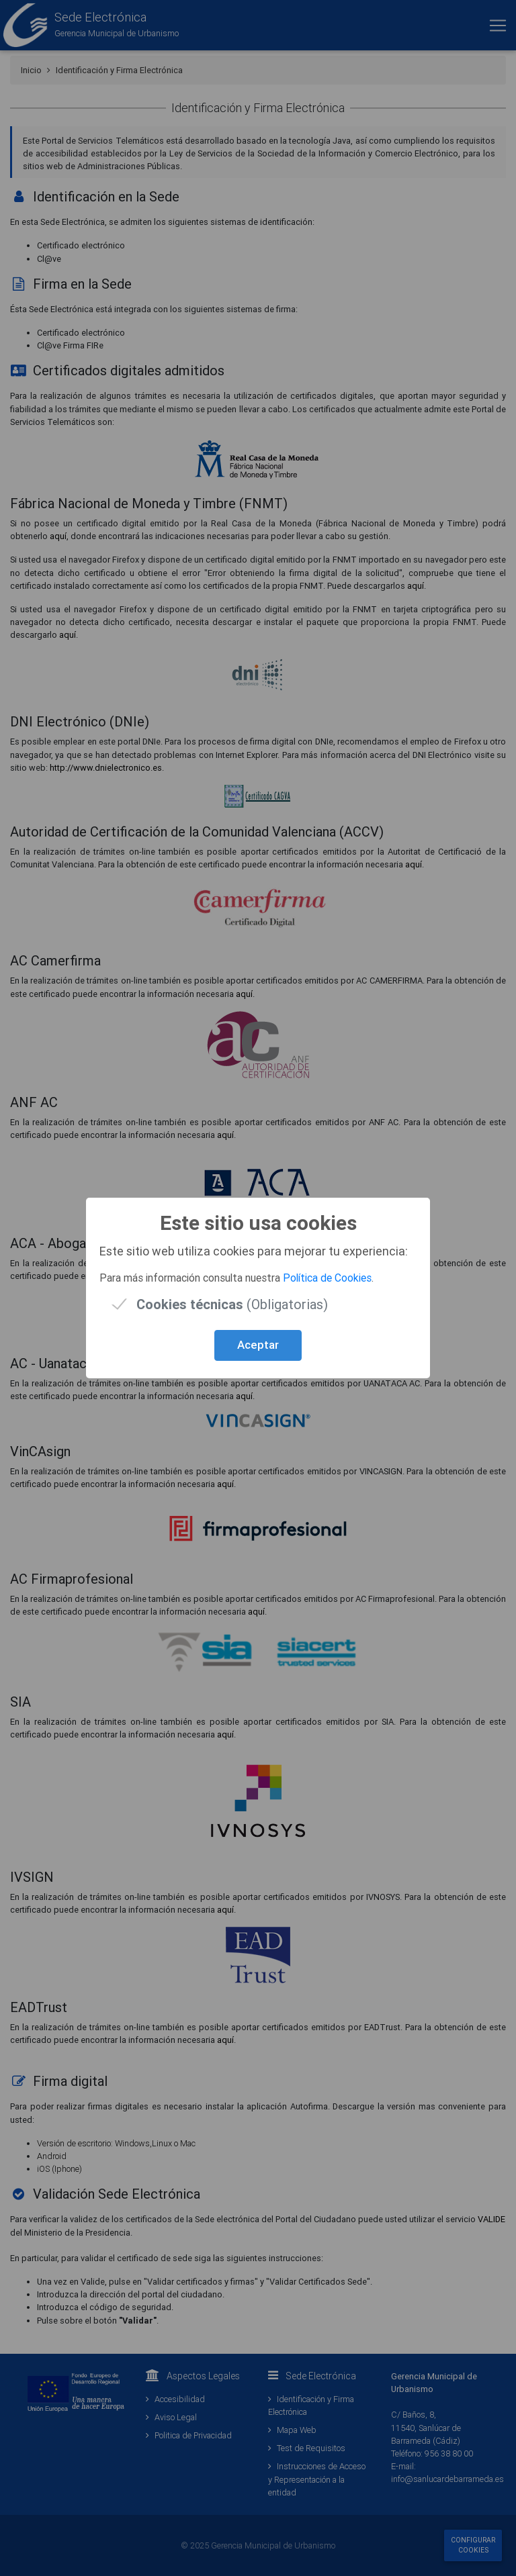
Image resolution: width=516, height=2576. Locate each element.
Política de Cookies (327, 1277)
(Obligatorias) (232, 1304)
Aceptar (258, 1344)
